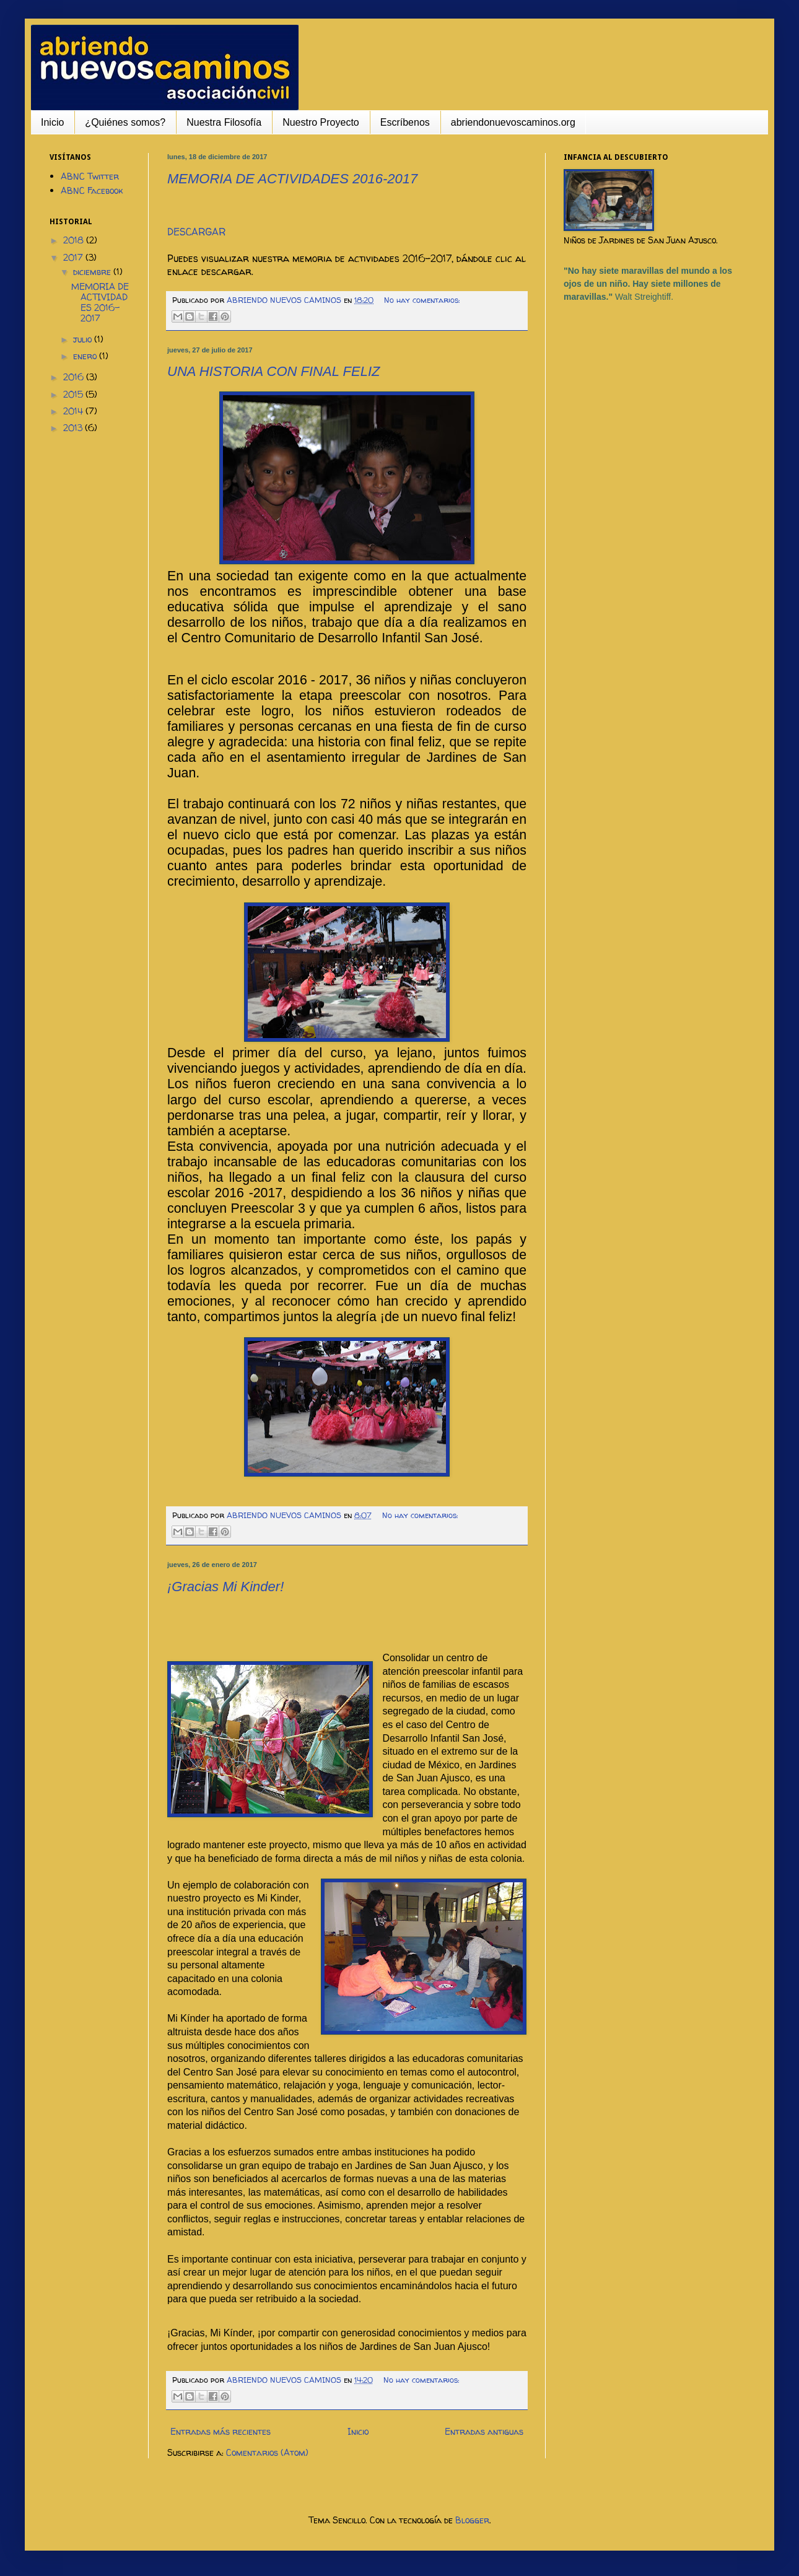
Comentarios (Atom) (267, 2452)
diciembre (93, 271)
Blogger (472, 2520)
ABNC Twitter (90, 176)
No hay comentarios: (422, 300)
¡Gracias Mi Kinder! (225, 1586)
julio (83, 339)
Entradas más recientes (220, 2431)
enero (86, 356)
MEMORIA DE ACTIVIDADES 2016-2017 (292, 178)
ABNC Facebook (92, 190)
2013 (74, 428)
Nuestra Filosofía (223, 122)
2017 (74, 257)
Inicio (52, 122)
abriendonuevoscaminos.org (513, 122)
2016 (74, 377)
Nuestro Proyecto (320, 122)
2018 (74, 240)
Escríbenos (405, 122)
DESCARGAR (196, 231)
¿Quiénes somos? (125, 122)
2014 (74, 411)
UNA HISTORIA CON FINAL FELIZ (273, 371)
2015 (74, 394)
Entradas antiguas (484, 2431)
